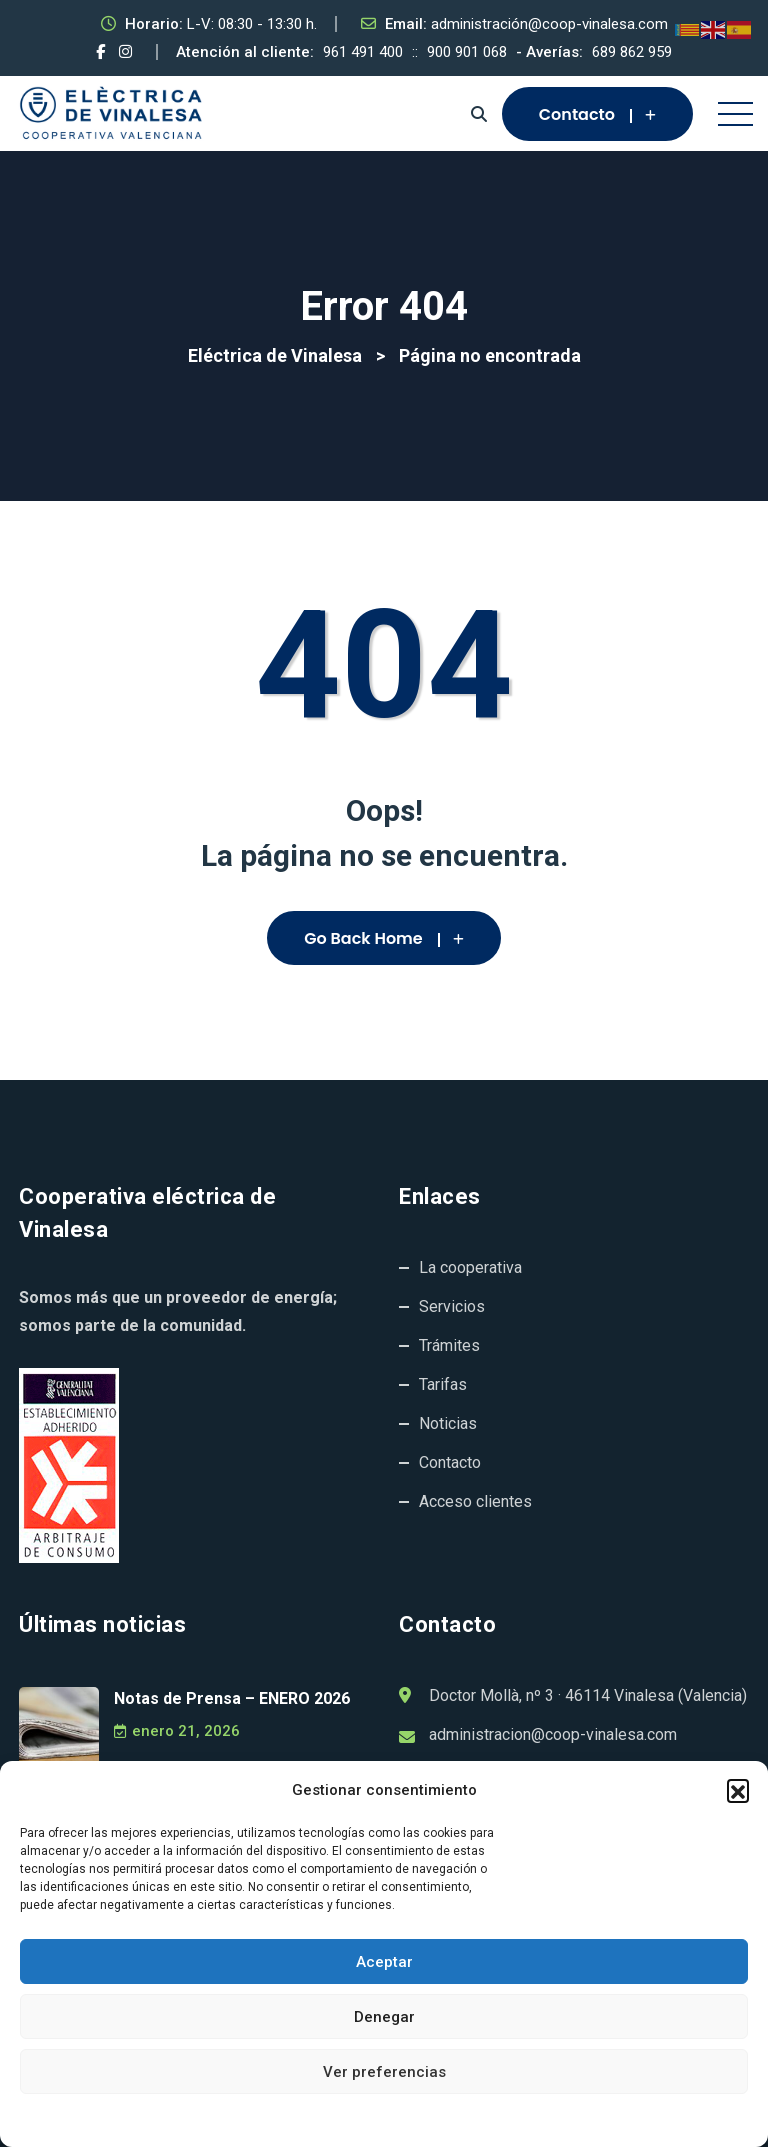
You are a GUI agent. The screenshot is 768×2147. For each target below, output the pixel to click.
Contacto (597, 114)
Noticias (448, 1423)
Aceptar (384, 1962)
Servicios (452, 1306)
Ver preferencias (384, 2072)
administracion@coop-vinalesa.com (553, 1734)
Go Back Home (384, 938)
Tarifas (443, 1384)
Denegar (384, 2017)
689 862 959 (632, 52)
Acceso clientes (475, 1501)
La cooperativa (470, 1267)
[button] (738, 1790)
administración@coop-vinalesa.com (549, 24)
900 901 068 (467, 52)
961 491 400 (363, 52)
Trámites (449, 1345)
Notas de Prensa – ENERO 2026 (232, 1698)
